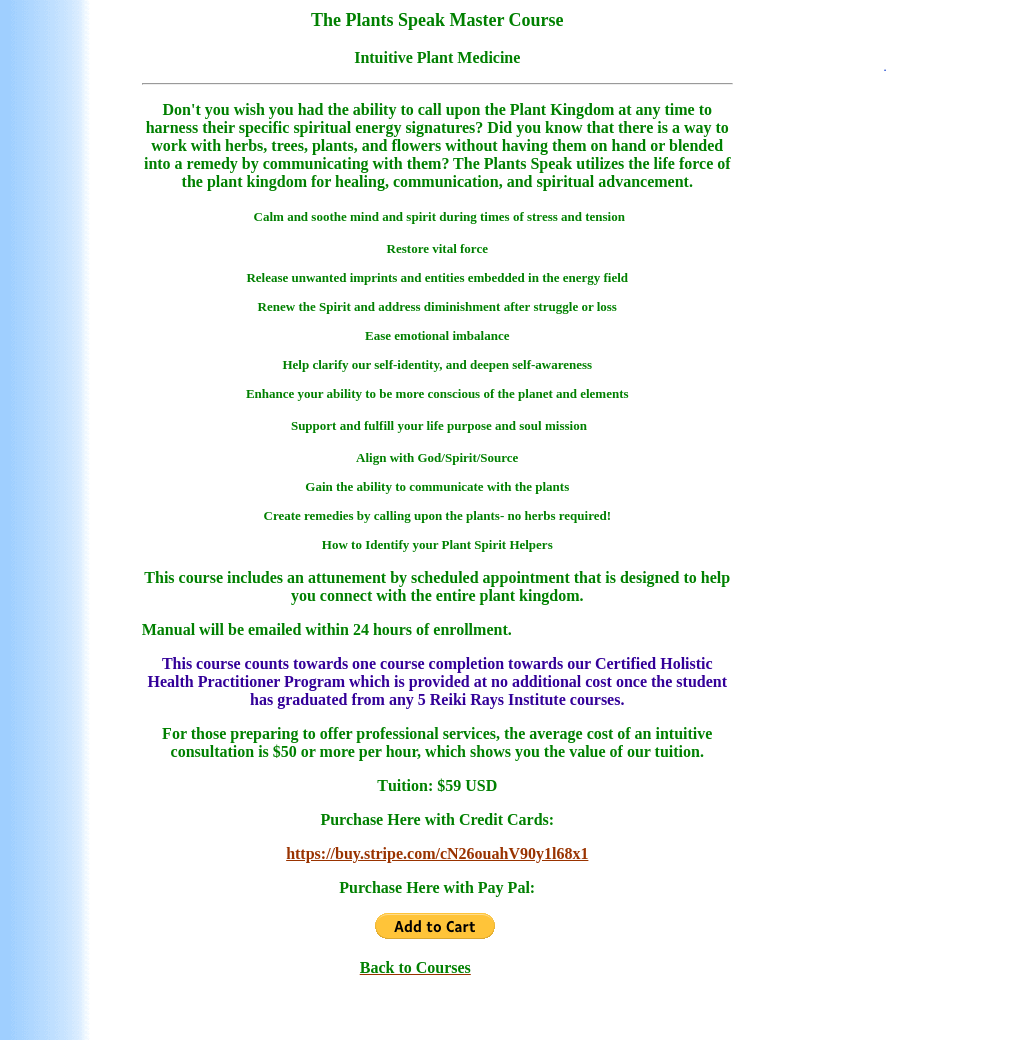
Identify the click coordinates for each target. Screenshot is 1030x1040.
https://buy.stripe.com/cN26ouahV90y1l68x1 (437, 853)
